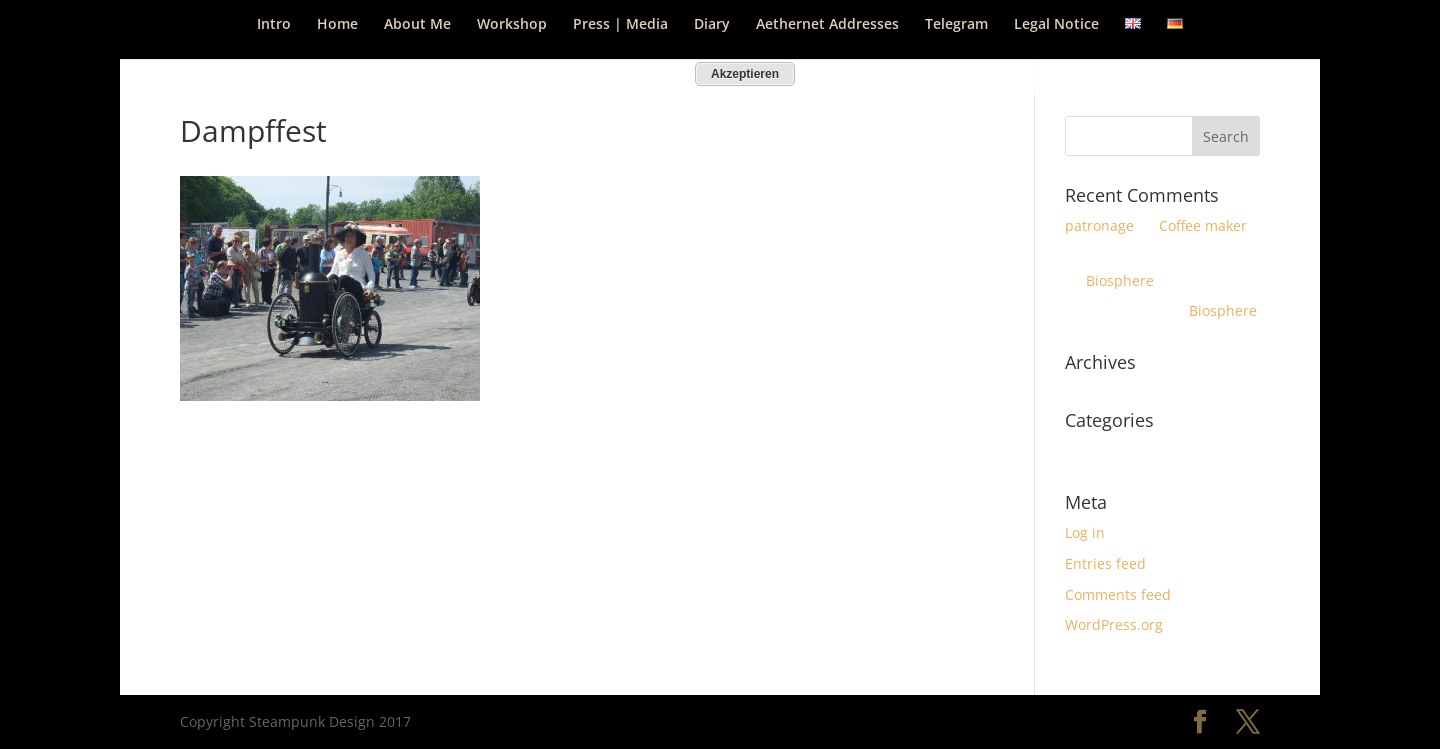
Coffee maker (1203, 225)
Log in (1085, 532)
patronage (1099, 225)
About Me (417, 25)
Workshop (512, 25)
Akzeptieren (745, 74)
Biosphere (1120, 280)
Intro (274, 25)
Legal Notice (1056, 25)
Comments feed (1118, 594)
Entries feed (1105, 563)
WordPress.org (1114, 624)
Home (337, 25)
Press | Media (620, 25)
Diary (712, 25)
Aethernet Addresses (827, 25)
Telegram (956, 25)
